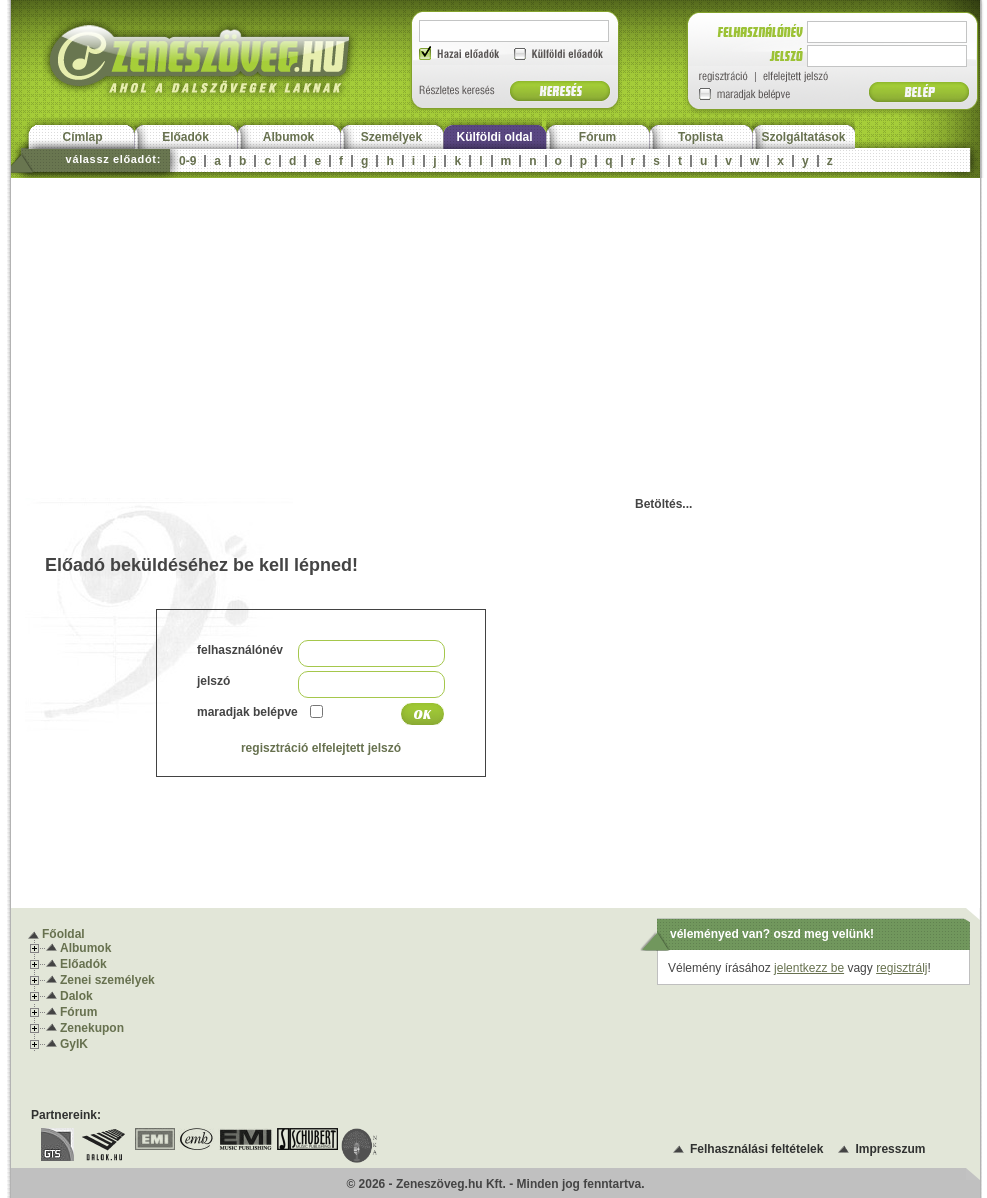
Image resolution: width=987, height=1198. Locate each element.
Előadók (185, 137)
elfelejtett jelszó (356, 748)
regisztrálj (901, 968)
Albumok (288, 137)
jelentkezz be (809, 968)
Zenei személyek (107, 980)
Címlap (82, 137)
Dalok (76, 996)
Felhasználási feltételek (756, 1149)
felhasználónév (240, 650)
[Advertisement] (495, 328)
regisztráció (274, 748)
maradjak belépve (247, 712)
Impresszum (890, 1149)
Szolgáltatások (803, 137)
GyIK (74, 1044)
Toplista (700, 137)
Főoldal (63, 934)
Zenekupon (92, 1028)
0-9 (187, 161)
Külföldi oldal (495, 137)
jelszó (213, 681)
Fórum (597, 137)
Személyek (391, 137)
